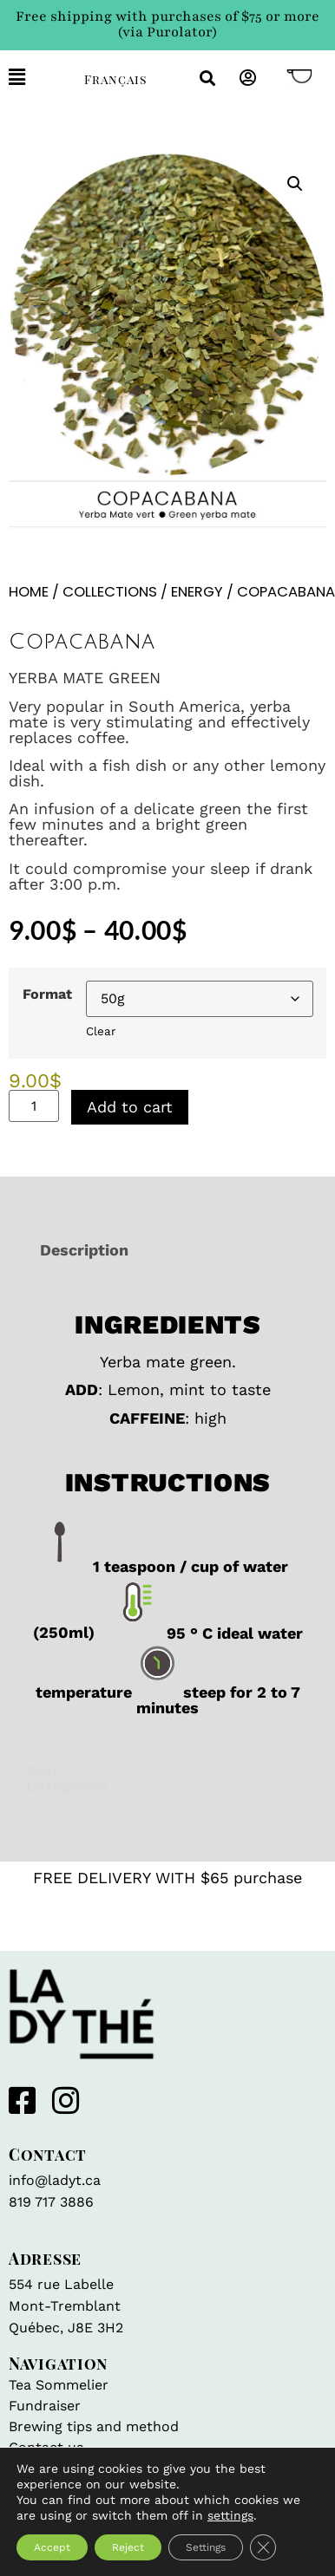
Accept (52, 2547)
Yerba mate (144, 1801)
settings (230, 2515)
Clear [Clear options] (100, 1031)
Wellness (59, 1801)
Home (29, 592)
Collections (109, 592)
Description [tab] (84, 1250)
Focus (194, 1786)
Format (47, 994)
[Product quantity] (34, 1106)
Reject (128, 2547)
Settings (206, 2547)
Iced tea (256, 1786)
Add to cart (130, 1107)
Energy (197, 592)
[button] (33, 78)
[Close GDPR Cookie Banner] (263, 2547)
